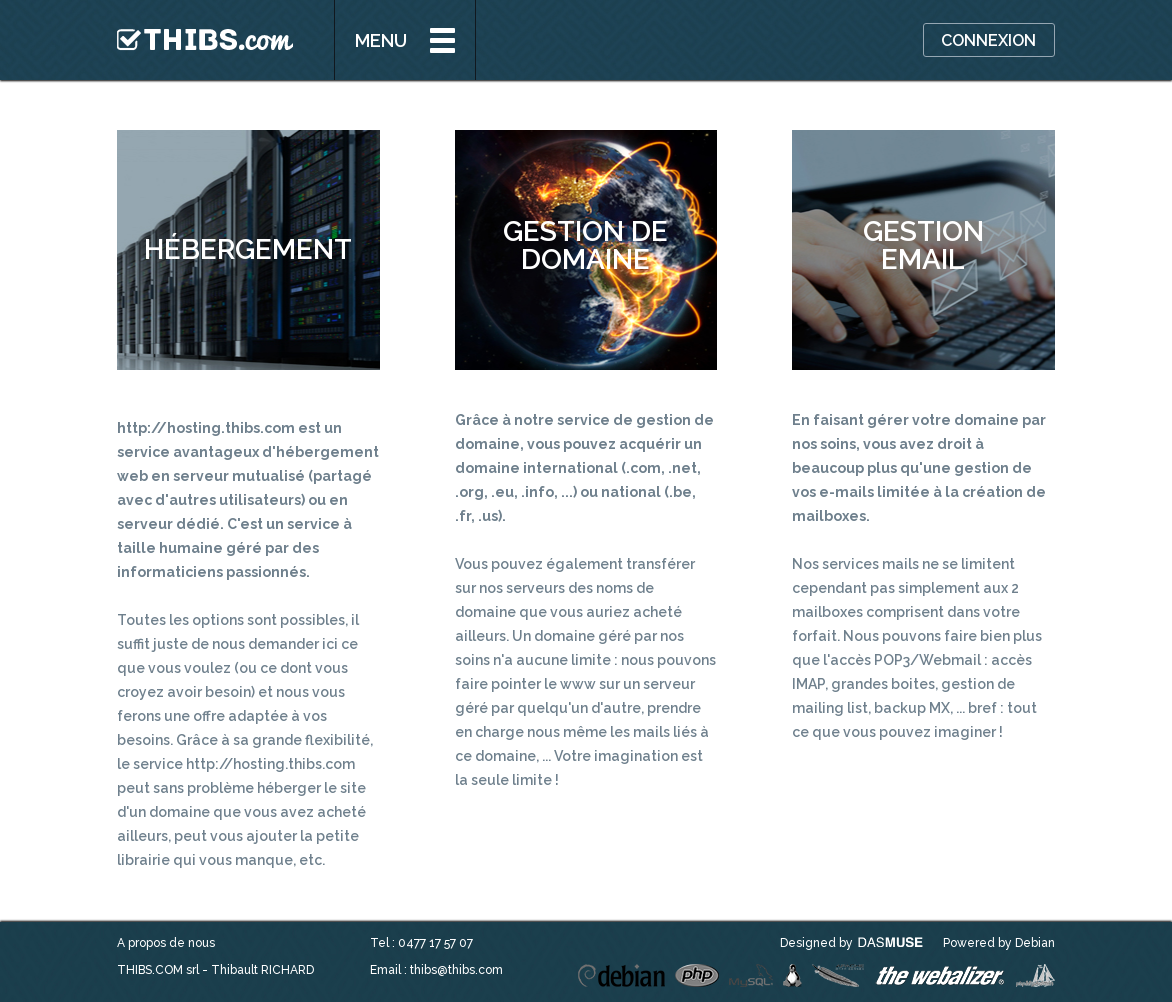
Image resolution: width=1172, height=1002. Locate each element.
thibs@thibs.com (456, 970)
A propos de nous (166, 943)
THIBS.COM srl (158, 970)
